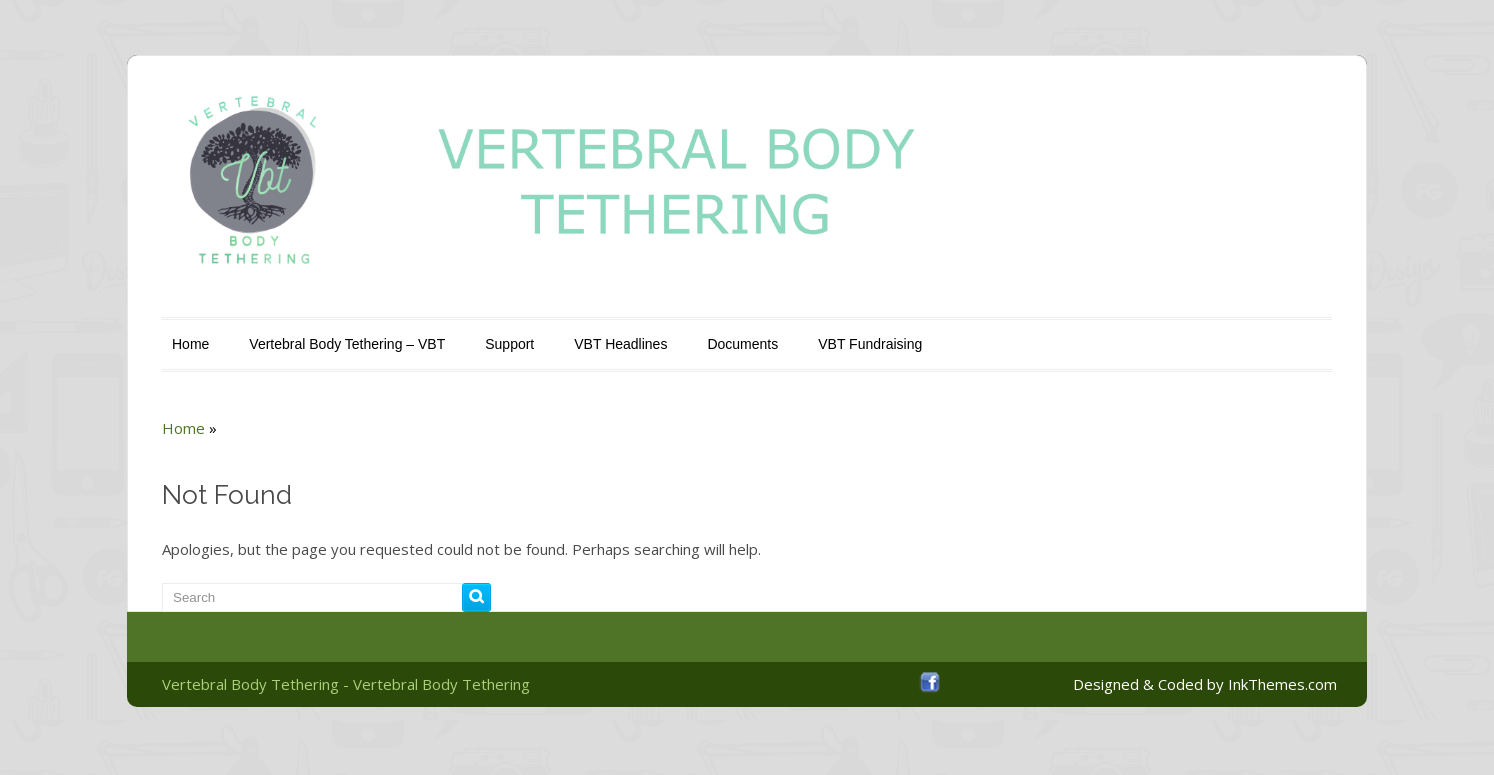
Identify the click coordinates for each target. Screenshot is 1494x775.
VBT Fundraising (870, 344)
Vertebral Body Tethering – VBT (347, 344)
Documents (742, 344)
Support (509, 344)
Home (190, 344)
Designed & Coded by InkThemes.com (1205, 684)
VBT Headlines (620, 344)
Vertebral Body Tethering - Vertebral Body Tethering (346, 684)
